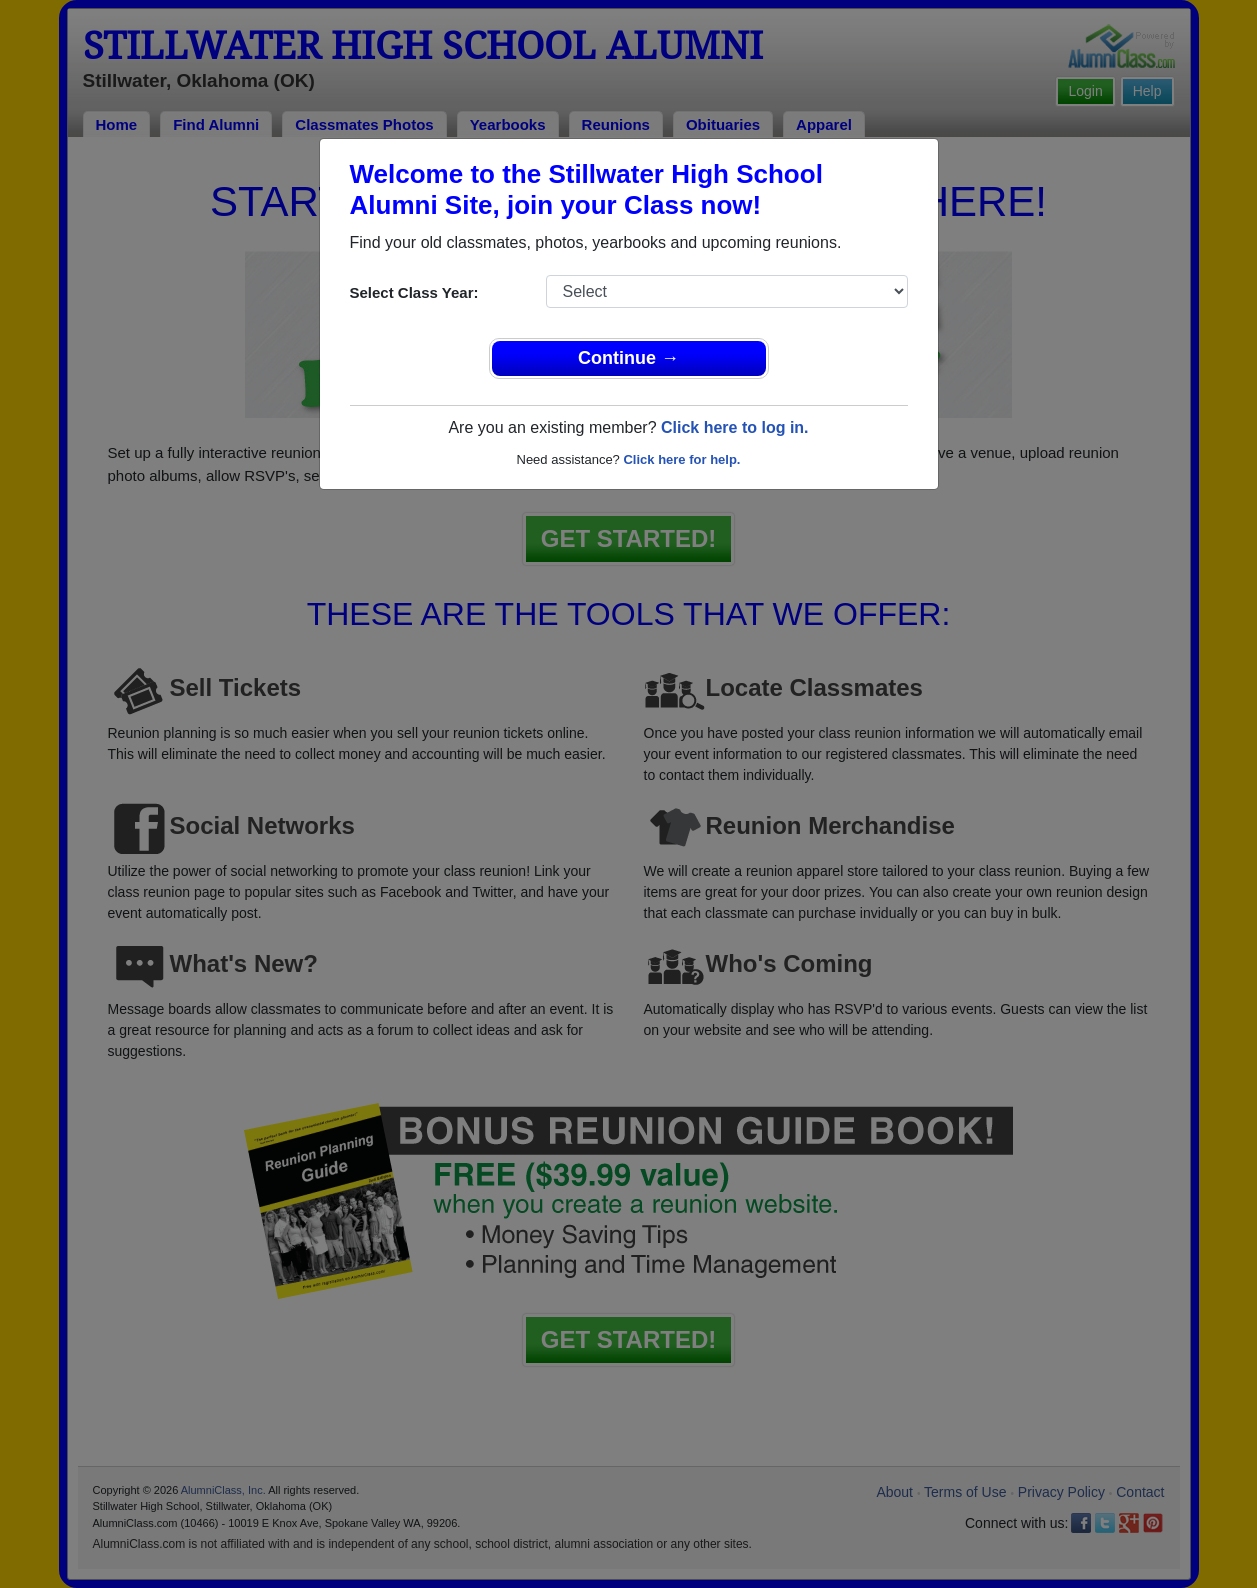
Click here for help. (681, 459)
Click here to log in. (735, 427)
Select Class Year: (414, 292)
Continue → (628, 358)
